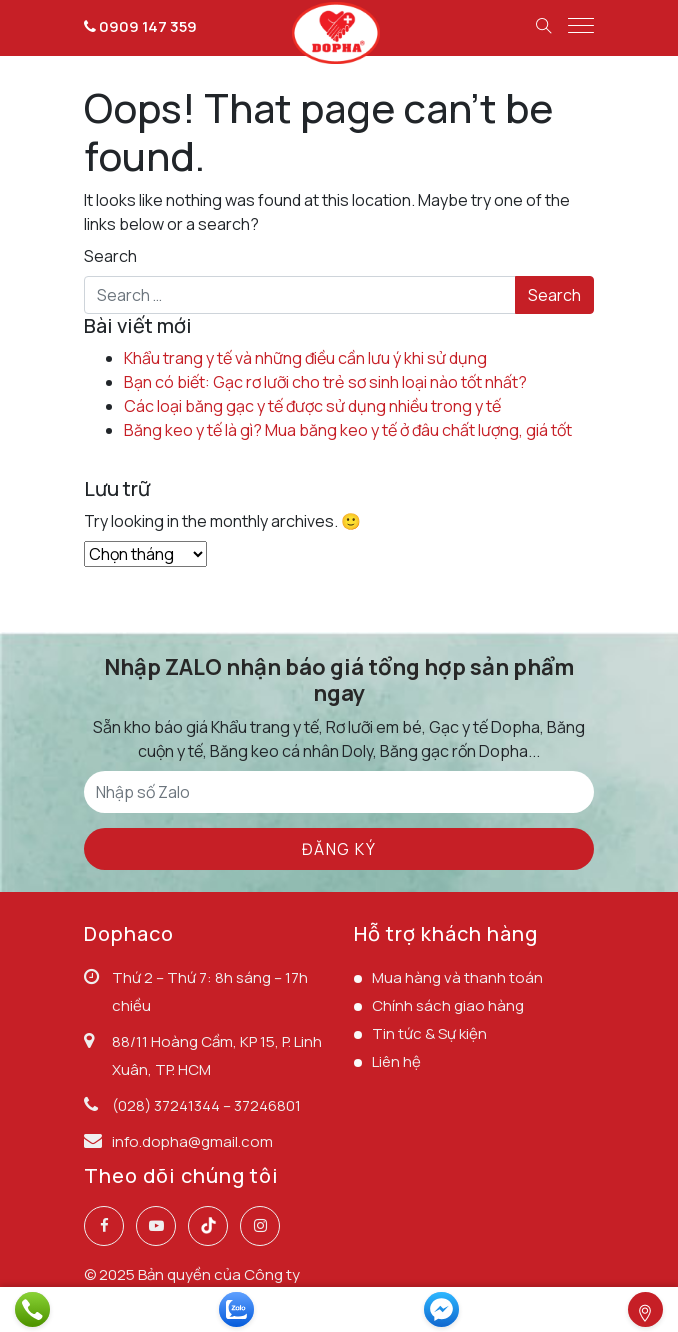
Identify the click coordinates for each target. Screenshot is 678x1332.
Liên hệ (396, 1061)
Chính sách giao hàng (448, 1005)
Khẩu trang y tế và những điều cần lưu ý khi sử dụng (305, 358)
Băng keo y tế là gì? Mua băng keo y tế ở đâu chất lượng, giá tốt (348, 430)
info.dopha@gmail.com (192, 1141)
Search (110, 256)
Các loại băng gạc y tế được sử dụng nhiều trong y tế (312, 406)
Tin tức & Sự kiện (429, 1033)
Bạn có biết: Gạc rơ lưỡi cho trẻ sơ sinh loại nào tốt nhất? (325, 382)
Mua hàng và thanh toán (457, 977)
